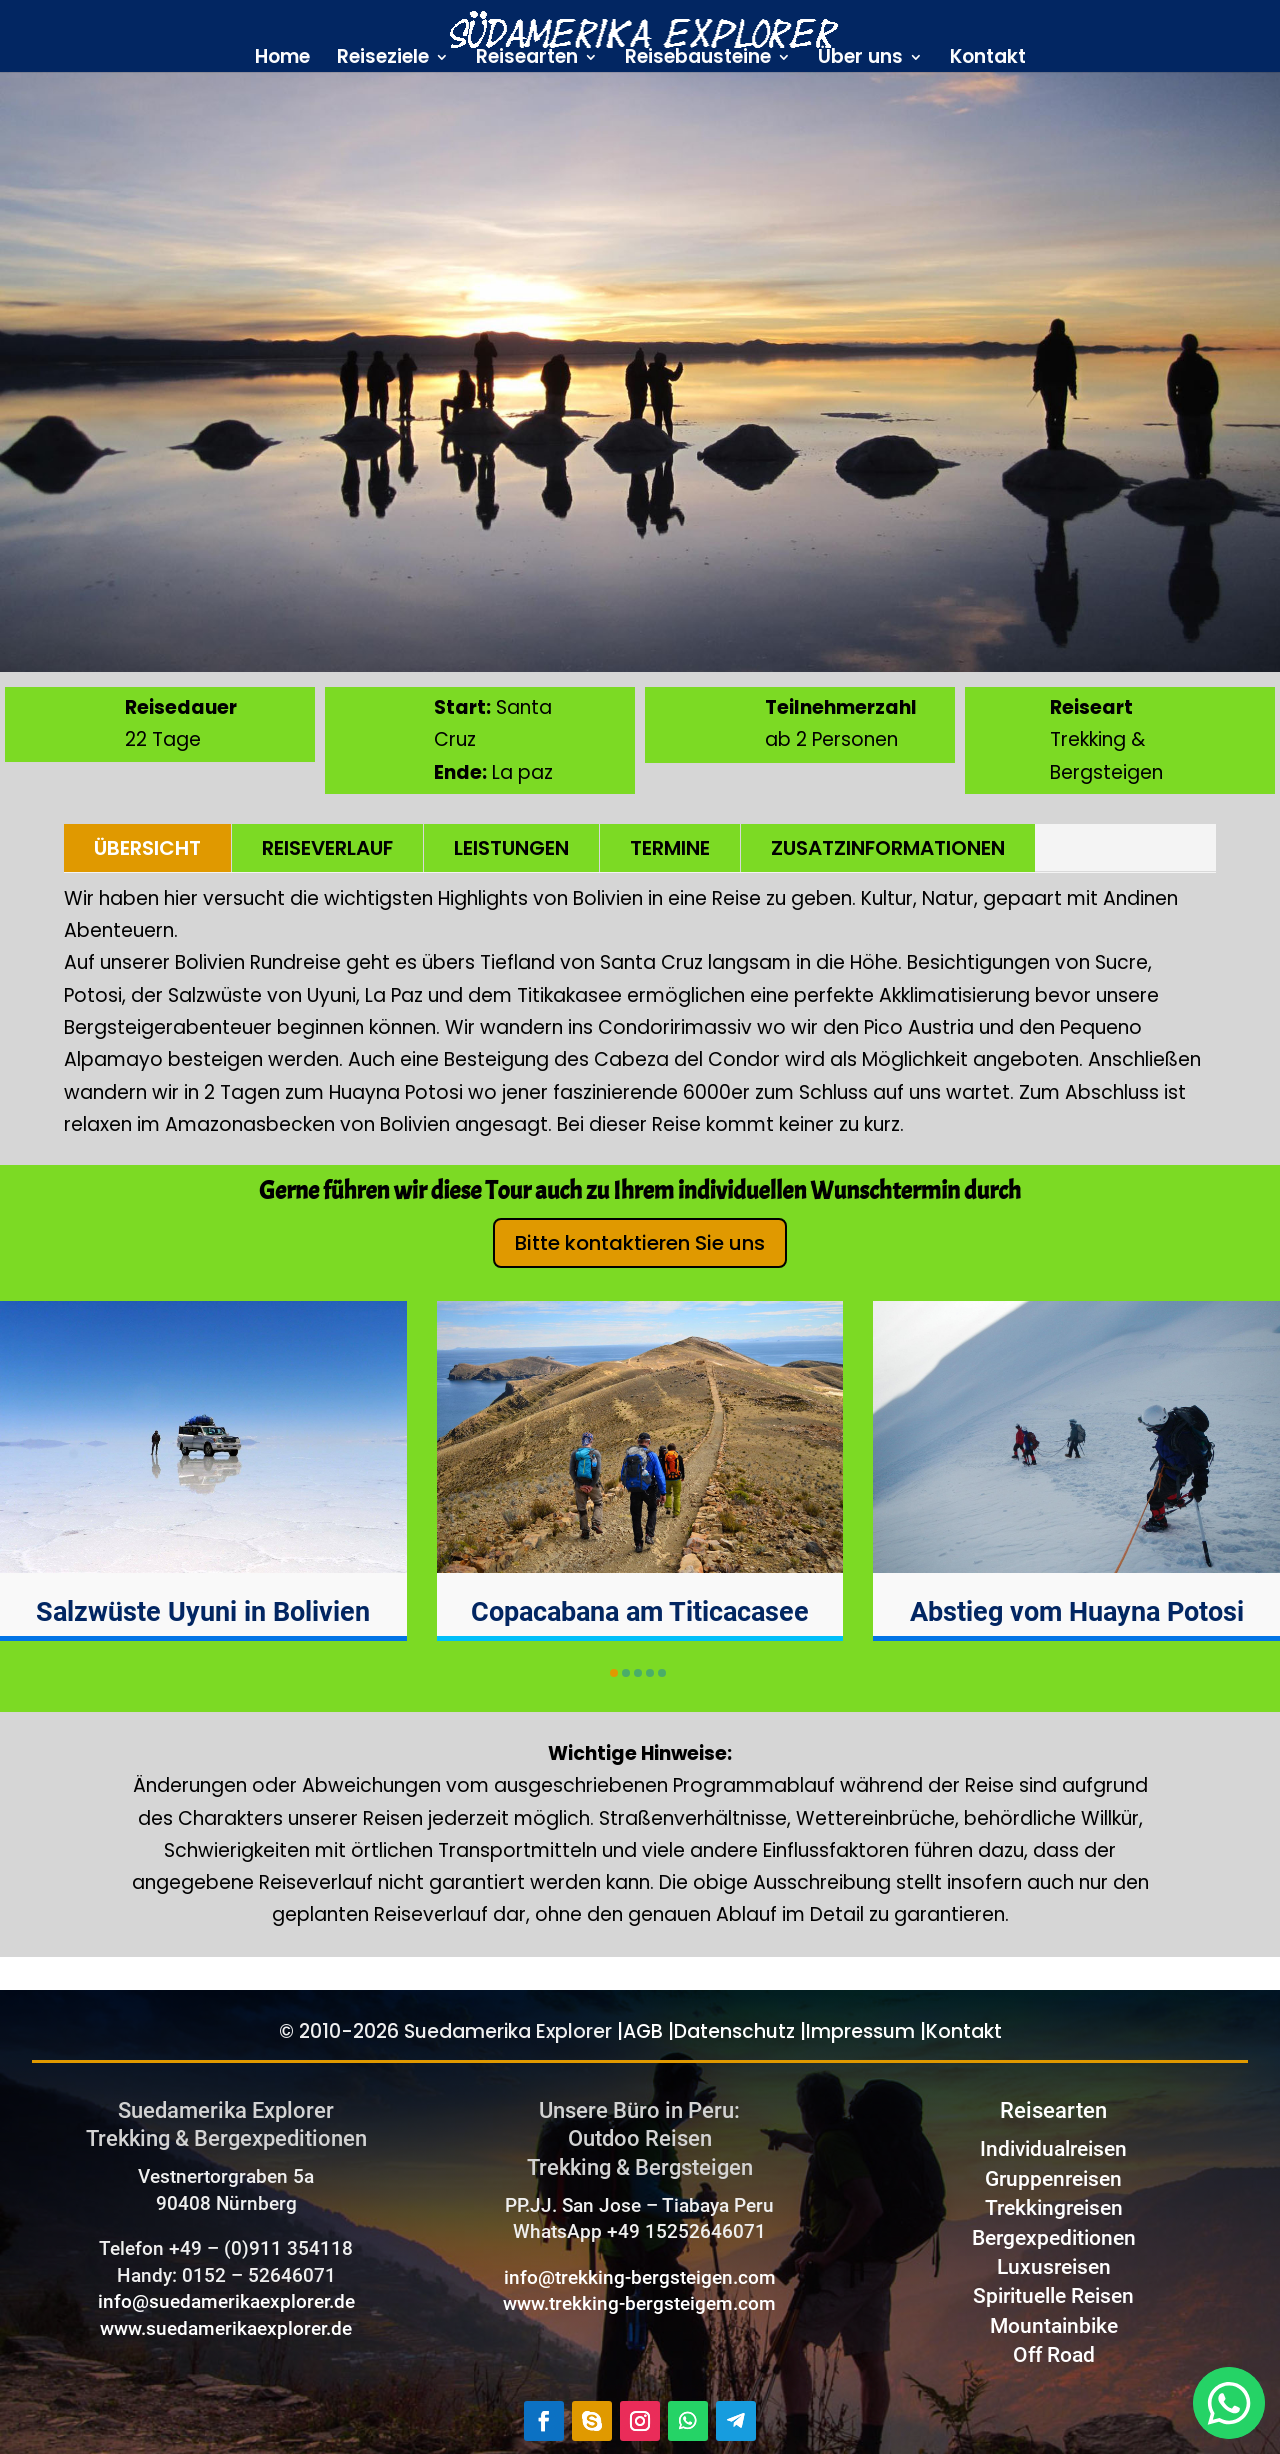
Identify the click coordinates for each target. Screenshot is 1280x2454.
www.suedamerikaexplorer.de (226, 2328)
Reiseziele (383, 60)
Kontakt (988, 60)
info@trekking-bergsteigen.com (640, 2277)
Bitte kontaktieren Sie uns (640, 1243)
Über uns (860, 60)
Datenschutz (734, 2031)
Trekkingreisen (1054, 2208)
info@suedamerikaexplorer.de (226, 2301)
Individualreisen (1053, 2149)
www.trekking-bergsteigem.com (639, 2303)
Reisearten (527, 60)
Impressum (860, 2031)
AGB (643, 2031)
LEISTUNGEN (511, 848)
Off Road (1054, 2355)
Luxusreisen (1054, 2267)
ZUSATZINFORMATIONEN (888, 848)
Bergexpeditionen (1054, 2238)
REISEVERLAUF (327, 848)
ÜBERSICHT (147, 848)
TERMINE (670, 848)
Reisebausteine (698, 60)
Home (282, 60)
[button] (614, 1673)
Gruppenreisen (1053, 2179)
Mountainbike (1054, 2326)
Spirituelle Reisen (1053, 2296)
